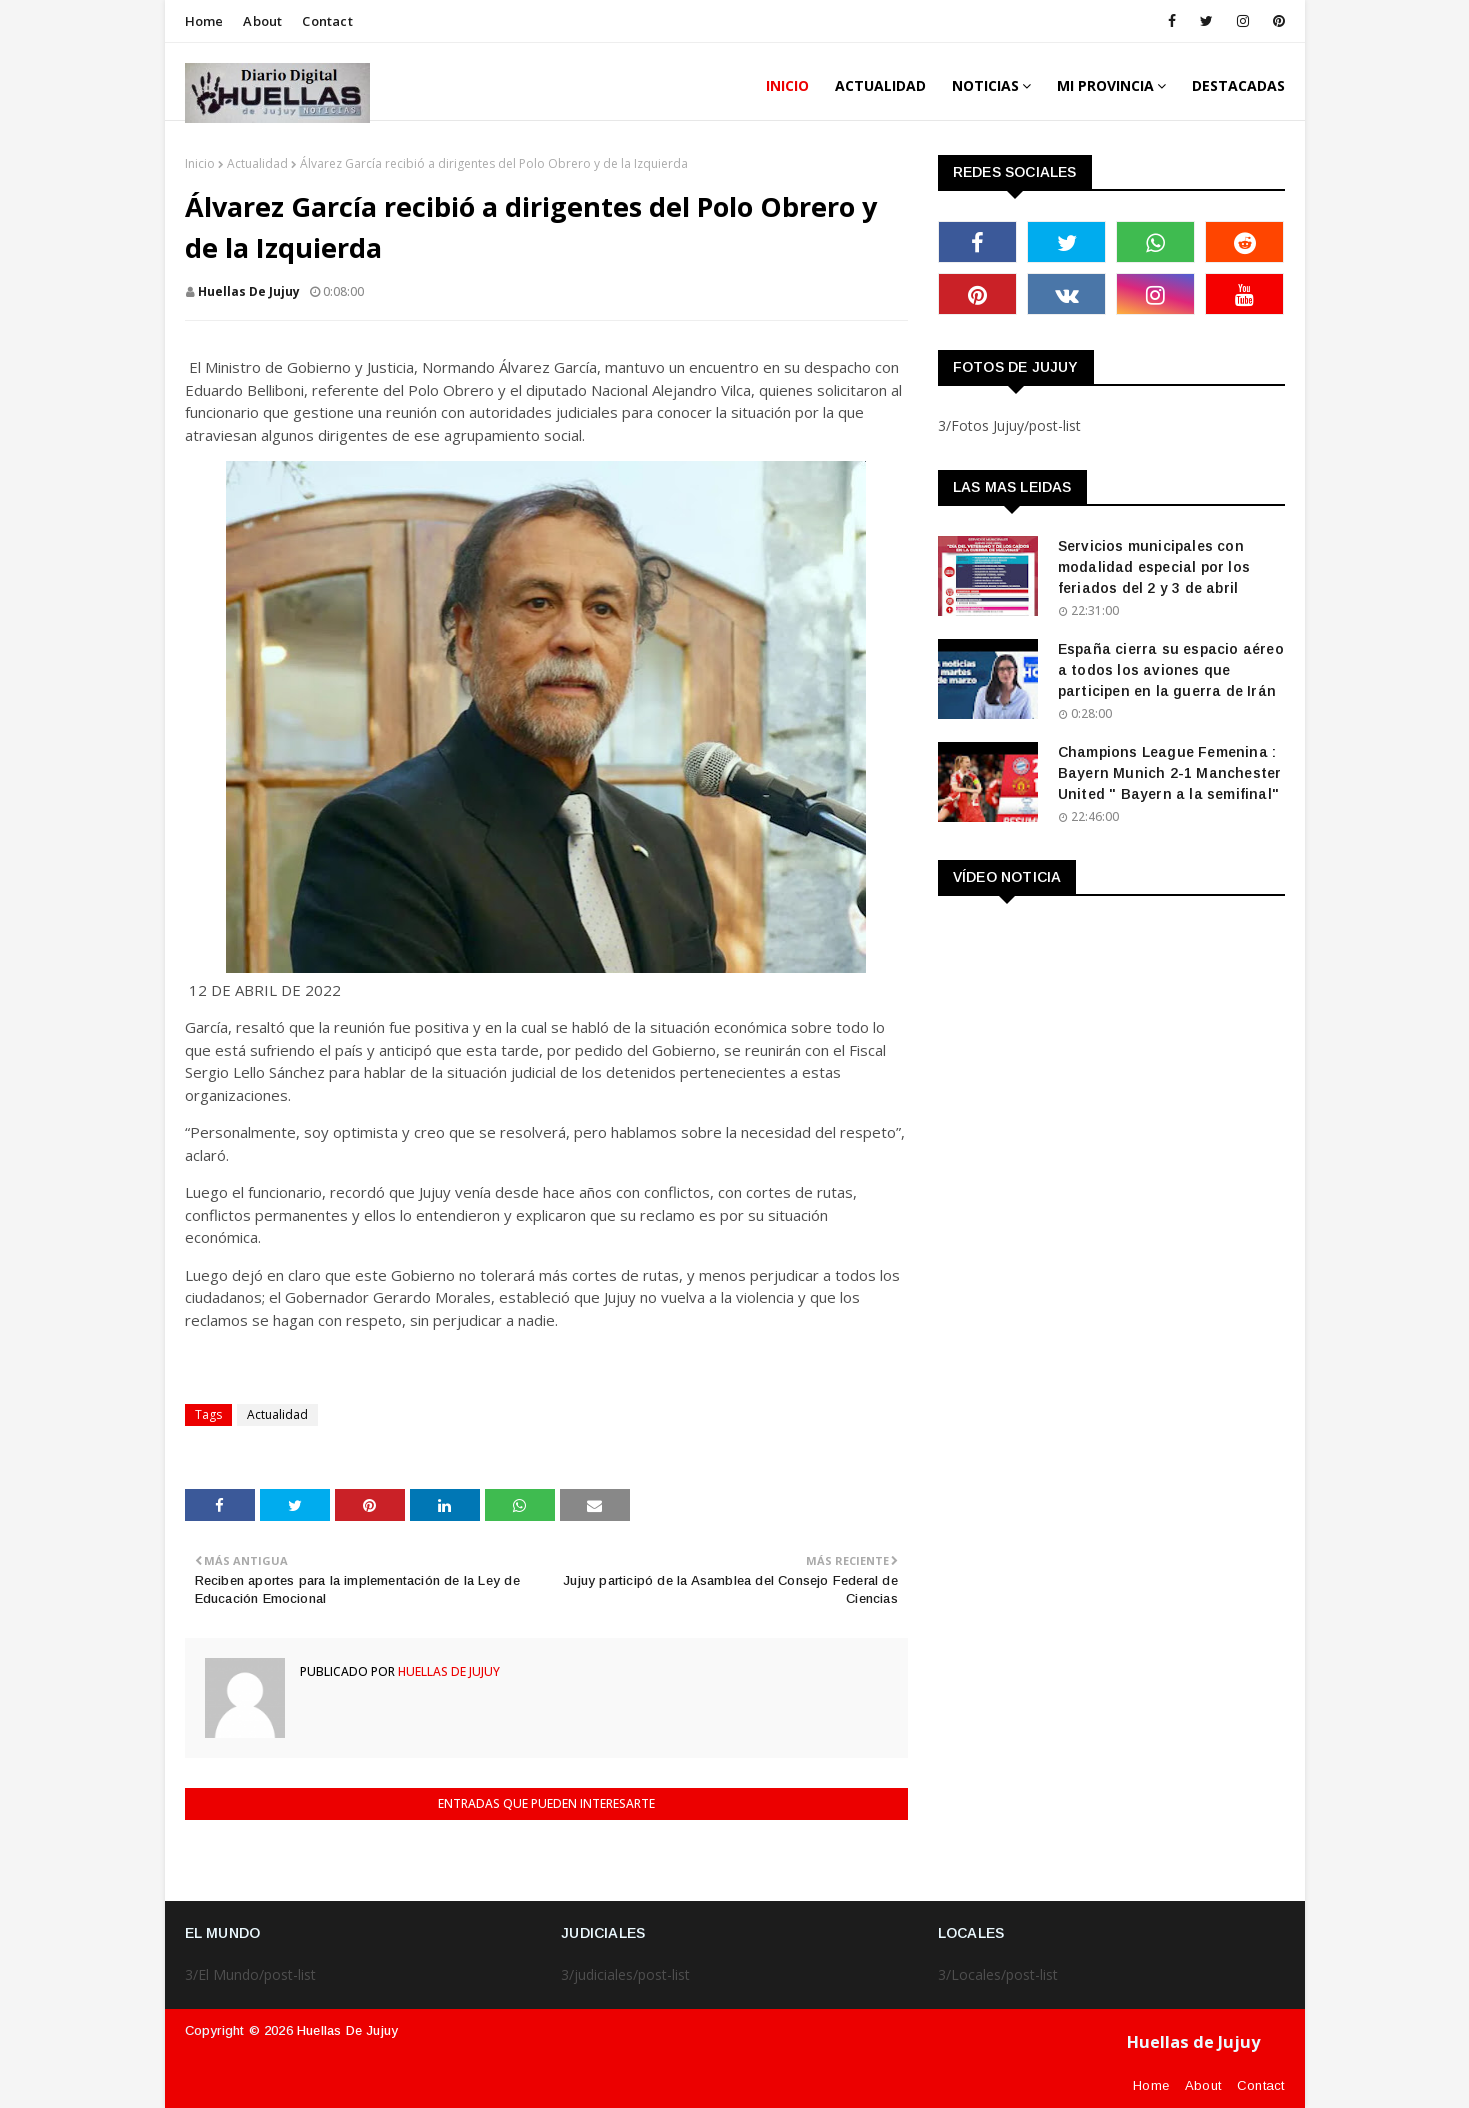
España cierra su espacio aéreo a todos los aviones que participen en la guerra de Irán (1171, 670)
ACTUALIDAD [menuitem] (880, 85)
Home (204, 21)
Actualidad (257, 163)
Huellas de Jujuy (347, 2030)
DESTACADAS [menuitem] (1238, 85)
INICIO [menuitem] (787, 85)
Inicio (200, 163)
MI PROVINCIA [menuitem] (1105, 85)
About (262, 21)
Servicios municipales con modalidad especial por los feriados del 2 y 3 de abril (1154, 567)
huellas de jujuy (249, 291)
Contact (327, 21)
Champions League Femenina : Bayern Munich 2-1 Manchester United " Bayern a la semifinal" (1170, 773)
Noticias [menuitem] (985, 85)
